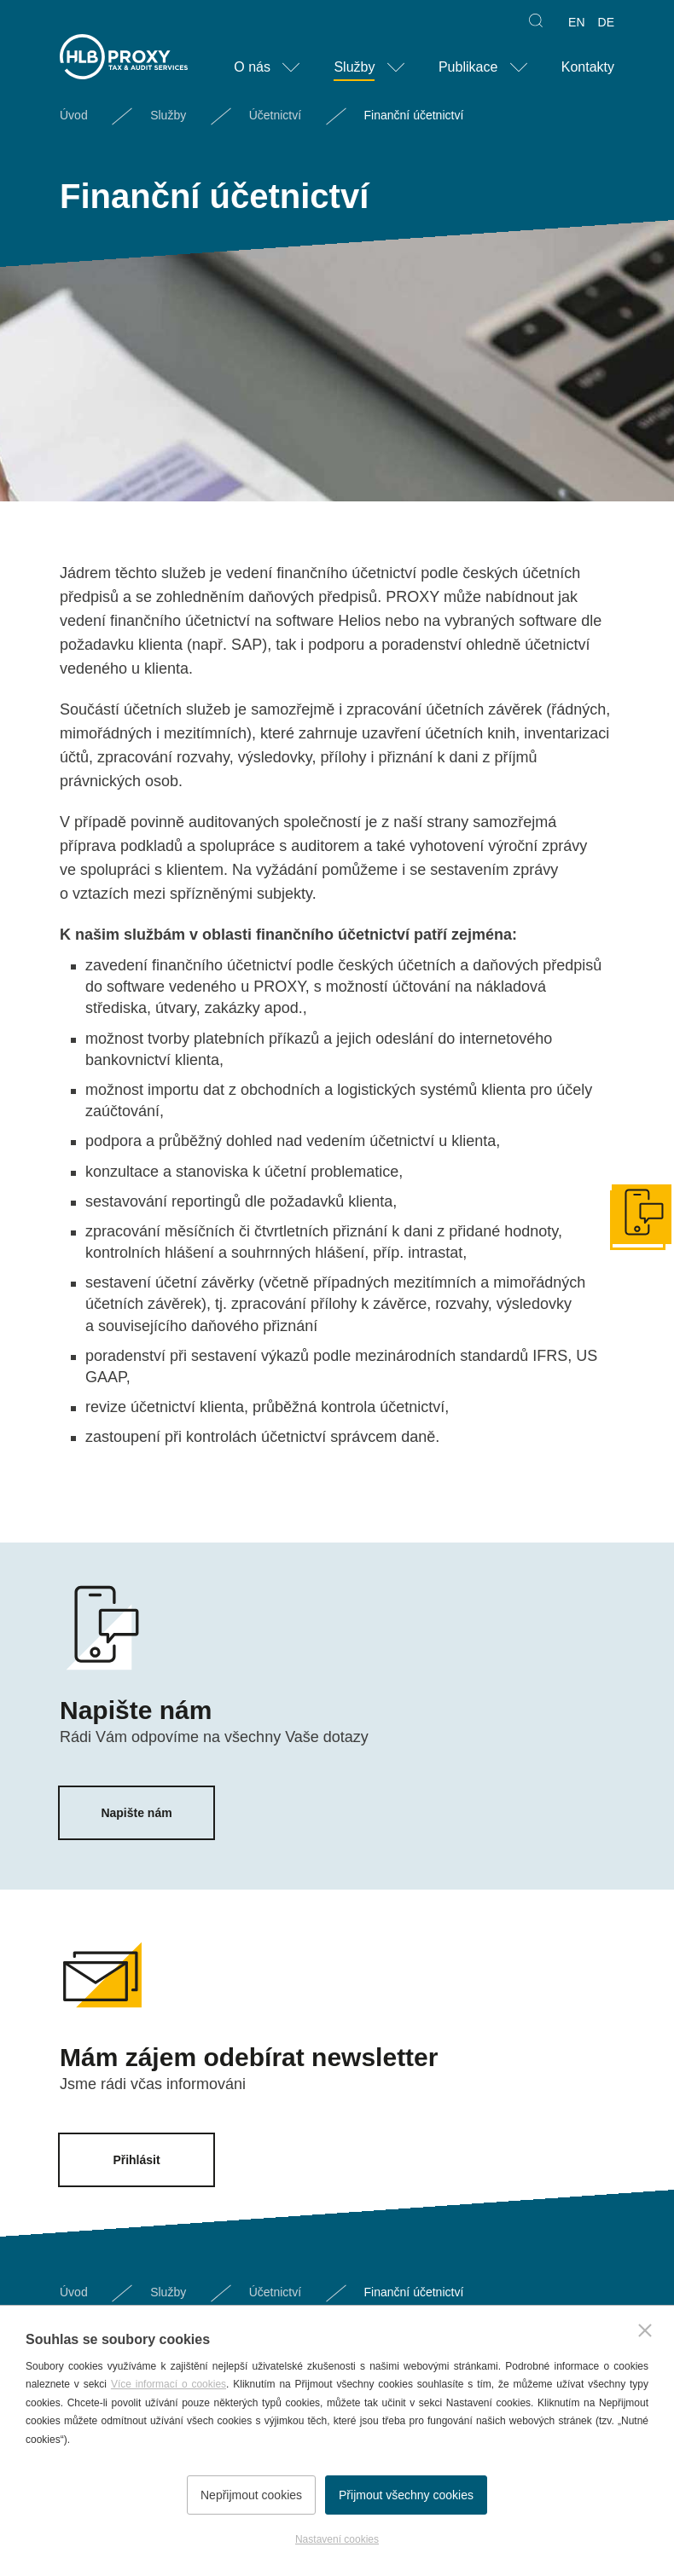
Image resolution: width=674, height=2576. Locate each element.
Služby (354, 67)
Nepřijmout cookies (247, 2501)
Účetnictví (275, 115)
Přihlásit (136, 2160)
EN (576, 22)
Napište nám (136, 1813)
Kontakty (587, 67)
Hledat (534, 22)
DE (606, 22)
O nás (252, 67)
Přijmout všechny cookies (410, 2501)
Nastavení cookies (337, 2539)
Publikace (468, 67)
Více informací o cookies (168, 2391)
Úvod (74, 115)
